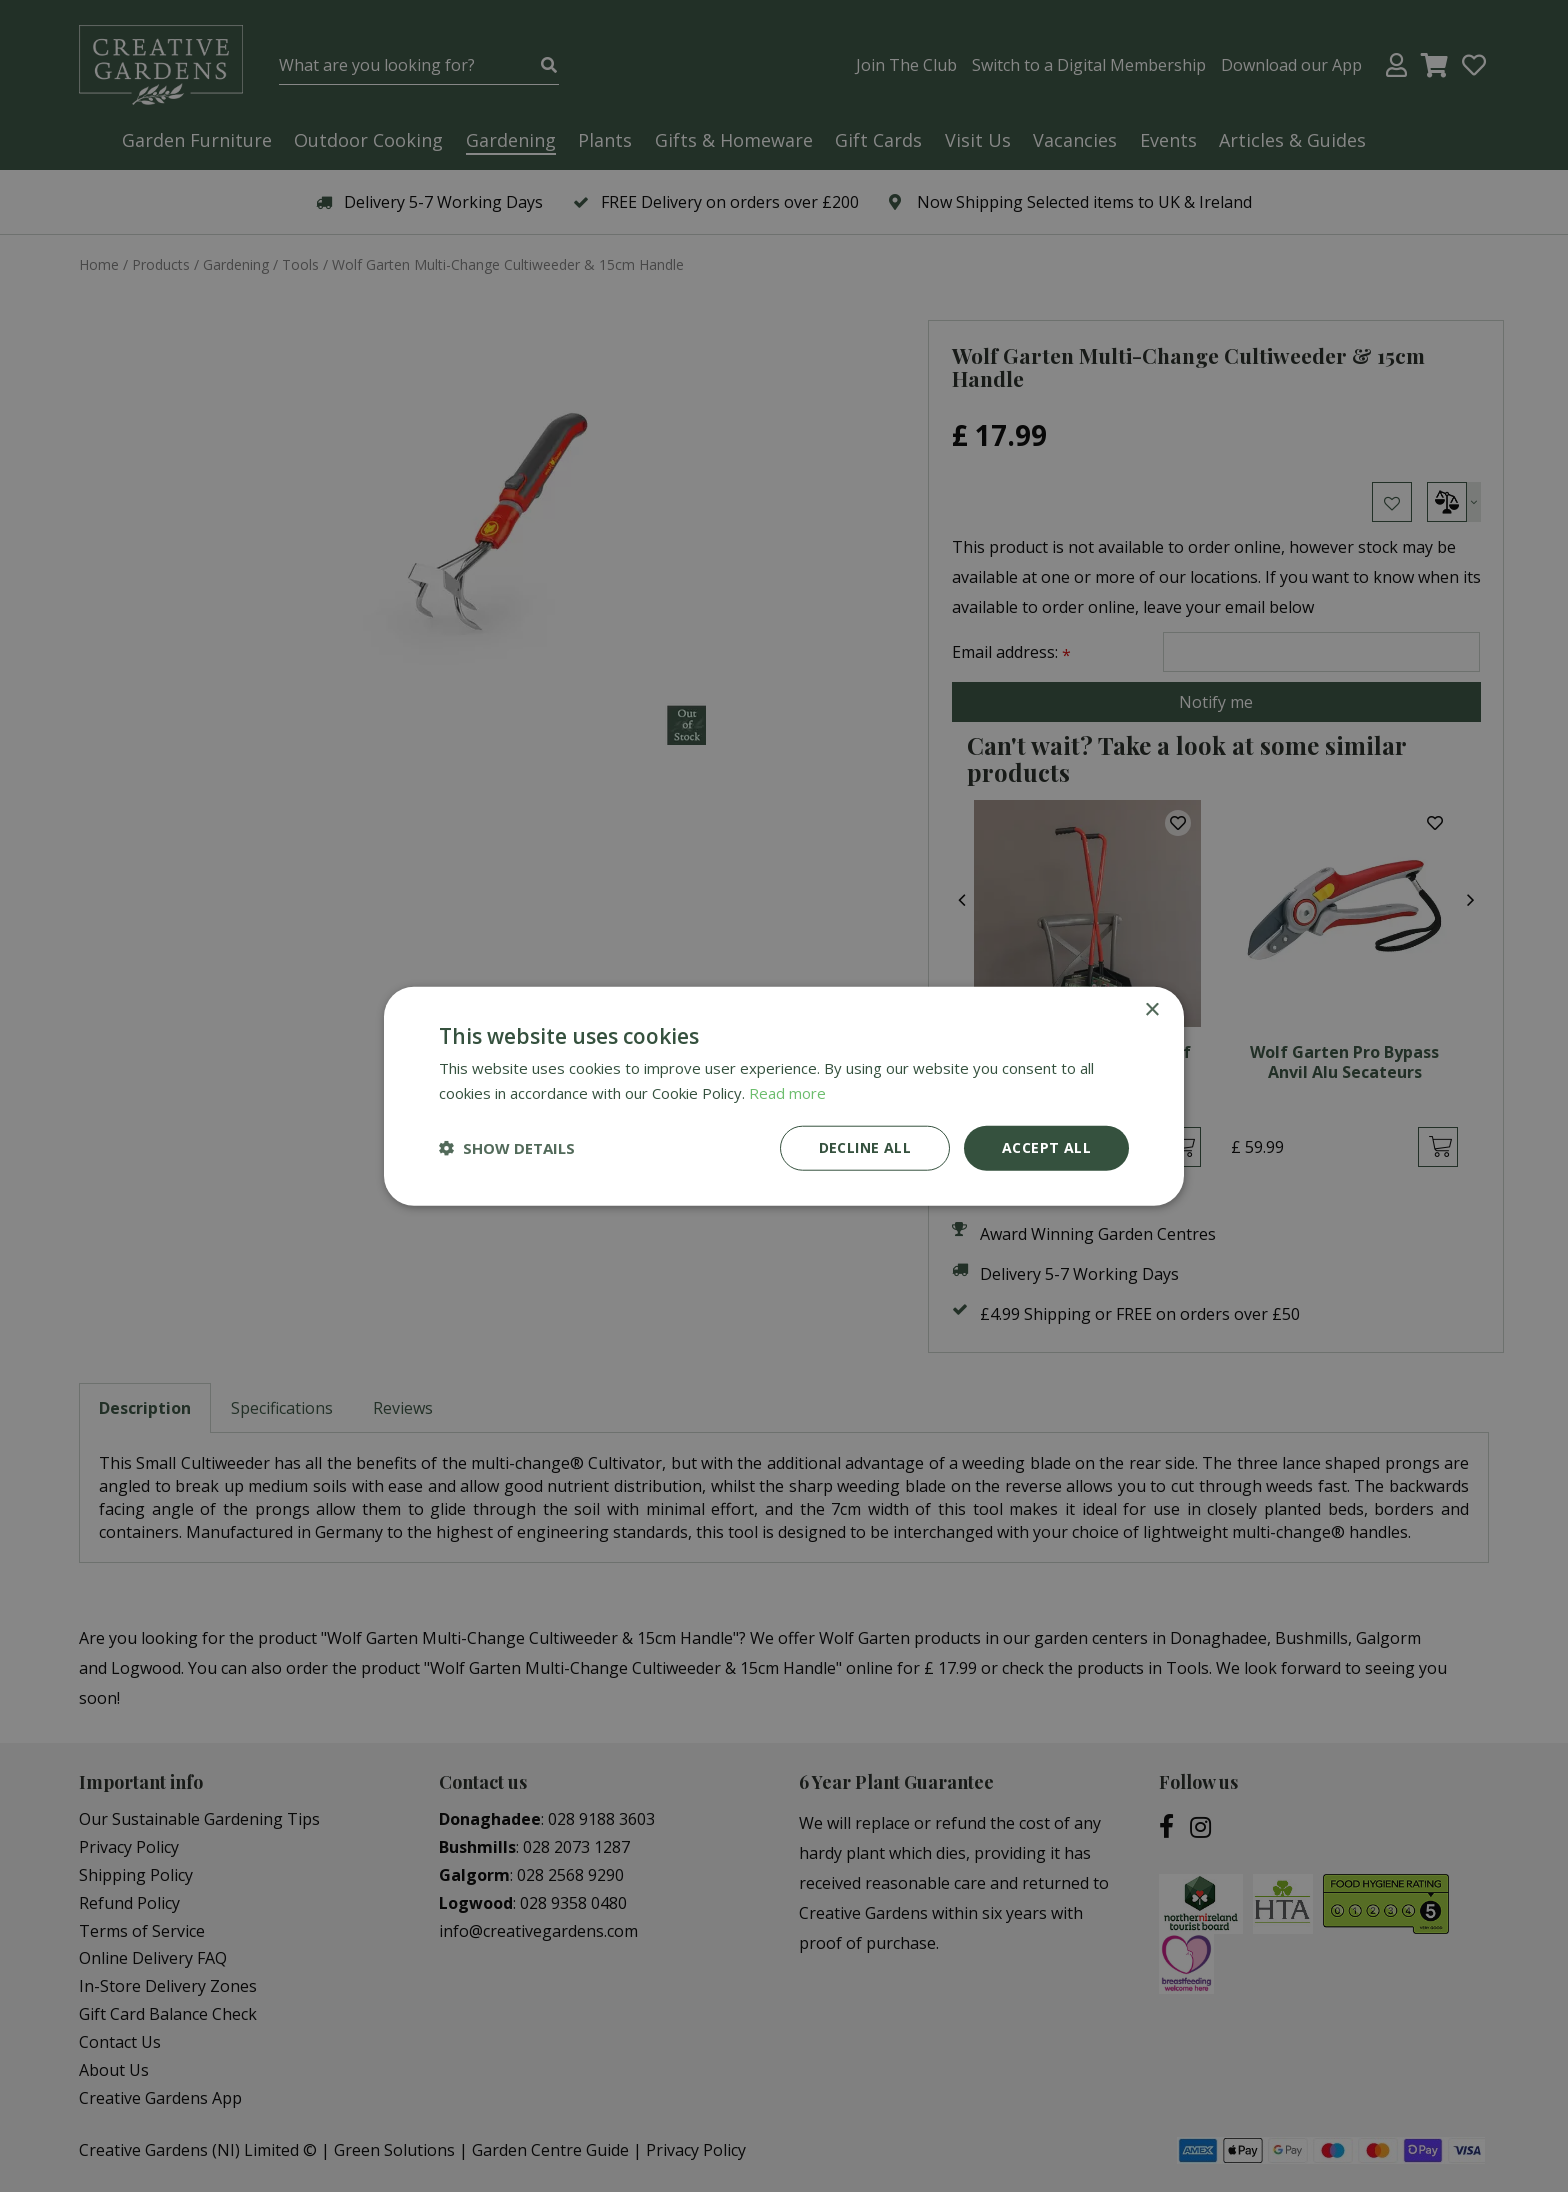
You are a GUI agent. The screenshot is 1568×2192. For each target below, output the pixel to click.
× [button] (1151, 1010)
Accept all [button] (1046, 1147)
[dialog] (784, 1096)
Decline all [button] (865, 1147)
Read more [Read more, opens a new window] (787, 1093)
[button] (507, 1148)
